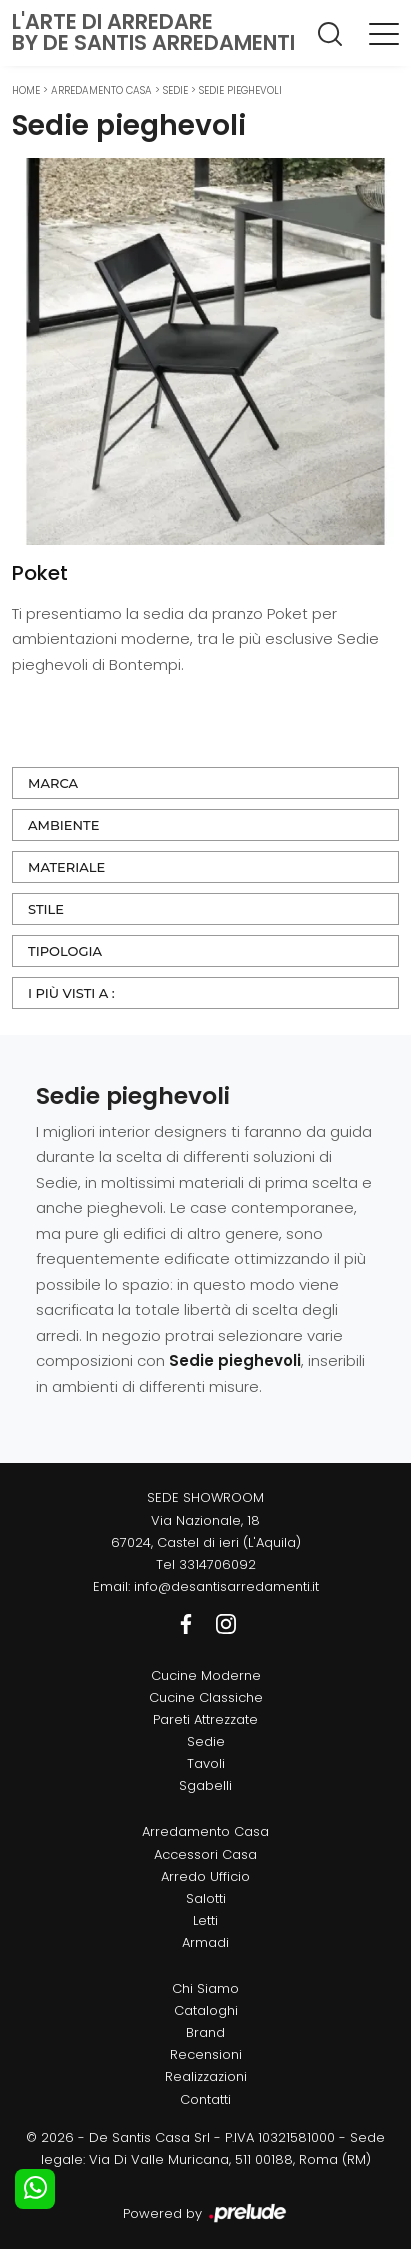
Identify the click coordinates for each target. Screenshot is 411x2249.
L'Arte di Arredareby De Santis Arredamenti (153, 32)
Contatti (205, 2099)
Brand (205, 2032)
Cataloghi (206, 2010)
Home (26, 90)
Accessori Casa (205, 1854)
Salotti (206, 1898)
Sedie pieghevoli (240, 90)
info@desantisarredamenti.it (226, 1586)
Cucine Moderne (206, 1675)
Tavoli (206, 1763)
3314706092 (217, 1564)
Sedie (175, 90)
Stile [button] (46, 909)
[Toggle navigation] (384, 33)
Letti (205, 1920)
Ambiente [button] (63, 825)
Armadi (205, 1942)
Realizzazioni (206, 2076)
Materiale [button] (66, 867)
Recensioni (206, 2054)
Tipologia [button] (65, 951)
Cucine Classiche (206, 1697)
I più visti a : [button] (71, 993)
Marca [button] (53, 783)
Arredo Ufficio (205, 1876)
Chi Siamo (205, 1988)
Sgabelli (205, 1785)
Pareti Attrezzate (205, 1719)
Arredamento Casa (101, 90)
